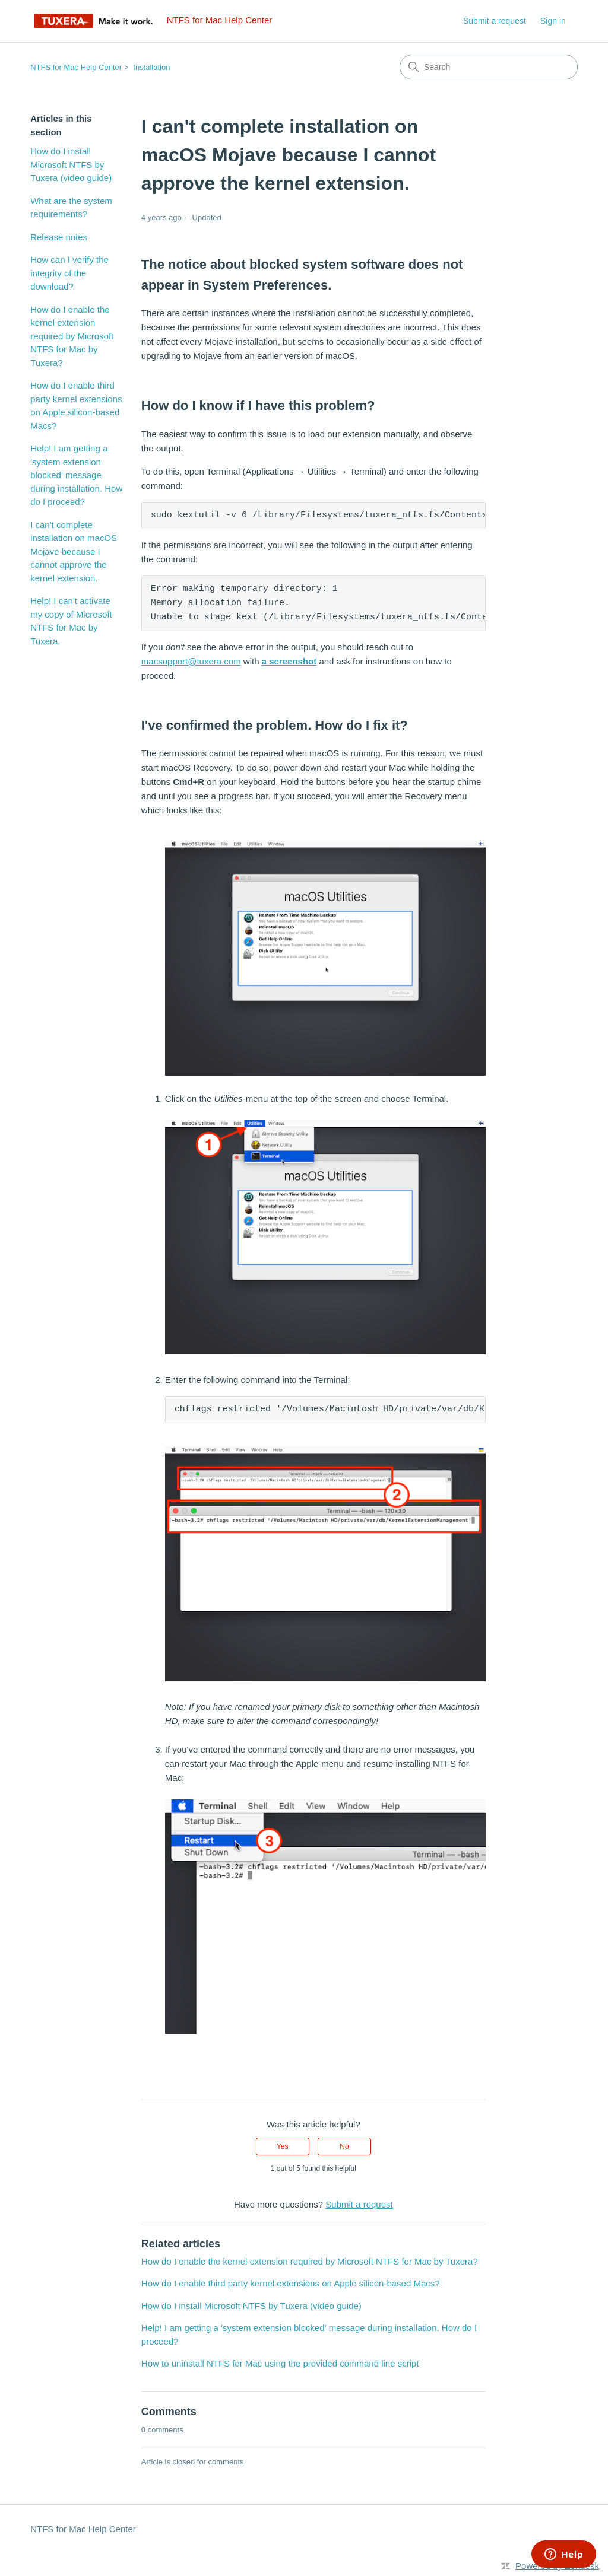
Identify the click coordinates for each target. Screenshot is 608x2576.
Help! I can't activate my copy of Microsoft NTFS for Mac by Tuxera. (71, 621)
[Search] (488, 67)
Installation (151, 67)
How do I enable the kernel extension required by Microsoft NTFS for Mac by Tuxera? (71, 336)
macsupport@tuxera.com (191, 661)
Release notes (58, 237)
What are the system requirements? (71, 208)
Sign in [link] (553, 21)
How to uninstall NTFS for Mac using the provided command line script (280, 2363)
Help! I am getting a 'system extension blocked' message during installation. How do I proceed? (76, 475)
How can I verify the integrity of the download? (69, 273)
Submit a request (494, 21)
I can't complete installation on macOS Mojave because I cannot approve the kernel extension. (73, 551)
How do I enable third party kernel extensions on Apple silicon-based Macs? (76, 405)
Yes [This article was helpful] (283, 2146)
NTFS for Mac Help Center (76, 67)
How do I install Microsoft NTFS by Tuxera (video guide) (71, 164)
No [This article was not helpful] (344, 2146)
